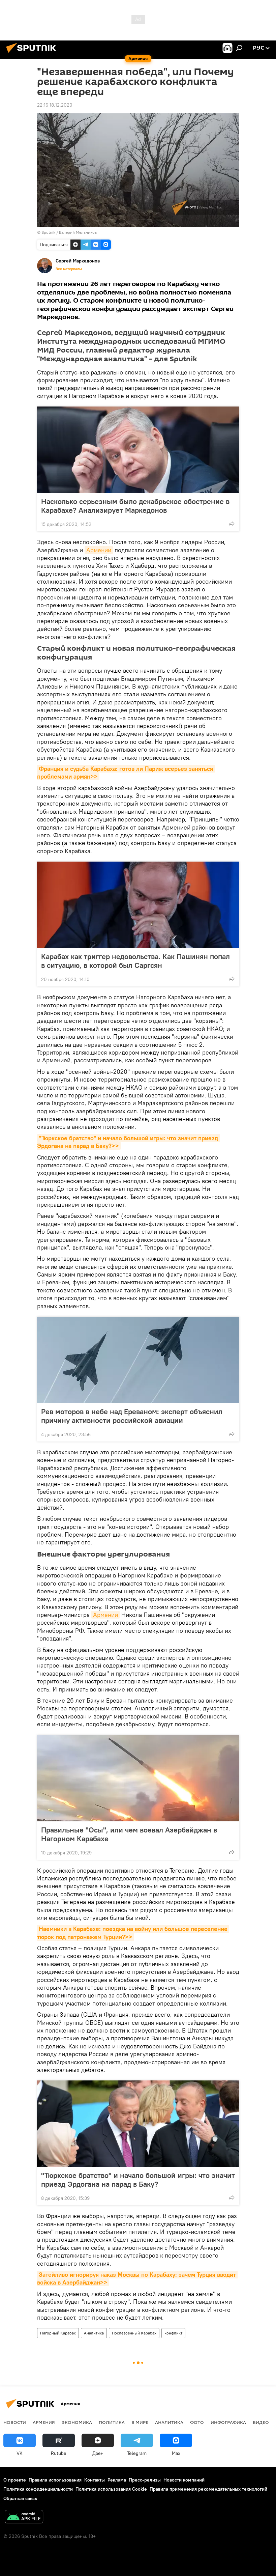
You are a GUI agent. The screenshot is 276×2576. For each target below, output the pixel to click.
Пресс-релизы (145, 2480)
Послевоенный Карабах (134, 2332)
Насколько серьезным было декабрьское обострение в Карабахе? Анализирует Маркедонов (135, 505)
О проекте (14, 2480)
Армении (98, 550)
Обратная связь (20, 2498)
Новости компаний (184, 2480)
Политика (112, 2422)
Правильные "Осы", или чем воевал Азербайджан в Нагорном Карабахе (129, 1834)
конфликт (173, 2332)
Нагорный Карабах (58, 2332)
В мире (139, 2422)
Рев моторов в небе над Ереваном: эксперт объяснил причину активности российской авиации (131, 1416)
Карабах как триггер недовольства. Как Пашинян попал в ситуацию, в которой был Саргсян (135, 961)
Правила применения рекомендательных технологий (208, 2489)
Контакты (94, 2480)
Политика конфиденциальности (38, 2489)
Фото (197, 2422)
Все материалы (69, 269)
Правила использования (55, 2480)
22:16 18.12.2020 (54, 105)
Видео (261, 2422)
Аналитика (94, 2332)
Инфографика (228, 2422)
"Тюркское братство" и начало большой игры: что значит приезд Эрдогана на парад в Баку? (138, 2179)
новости (14, 2422)
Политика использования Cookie (111, 2489)
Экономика (77, 2422)
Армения (44, 2422)
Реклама (117, 2480)
